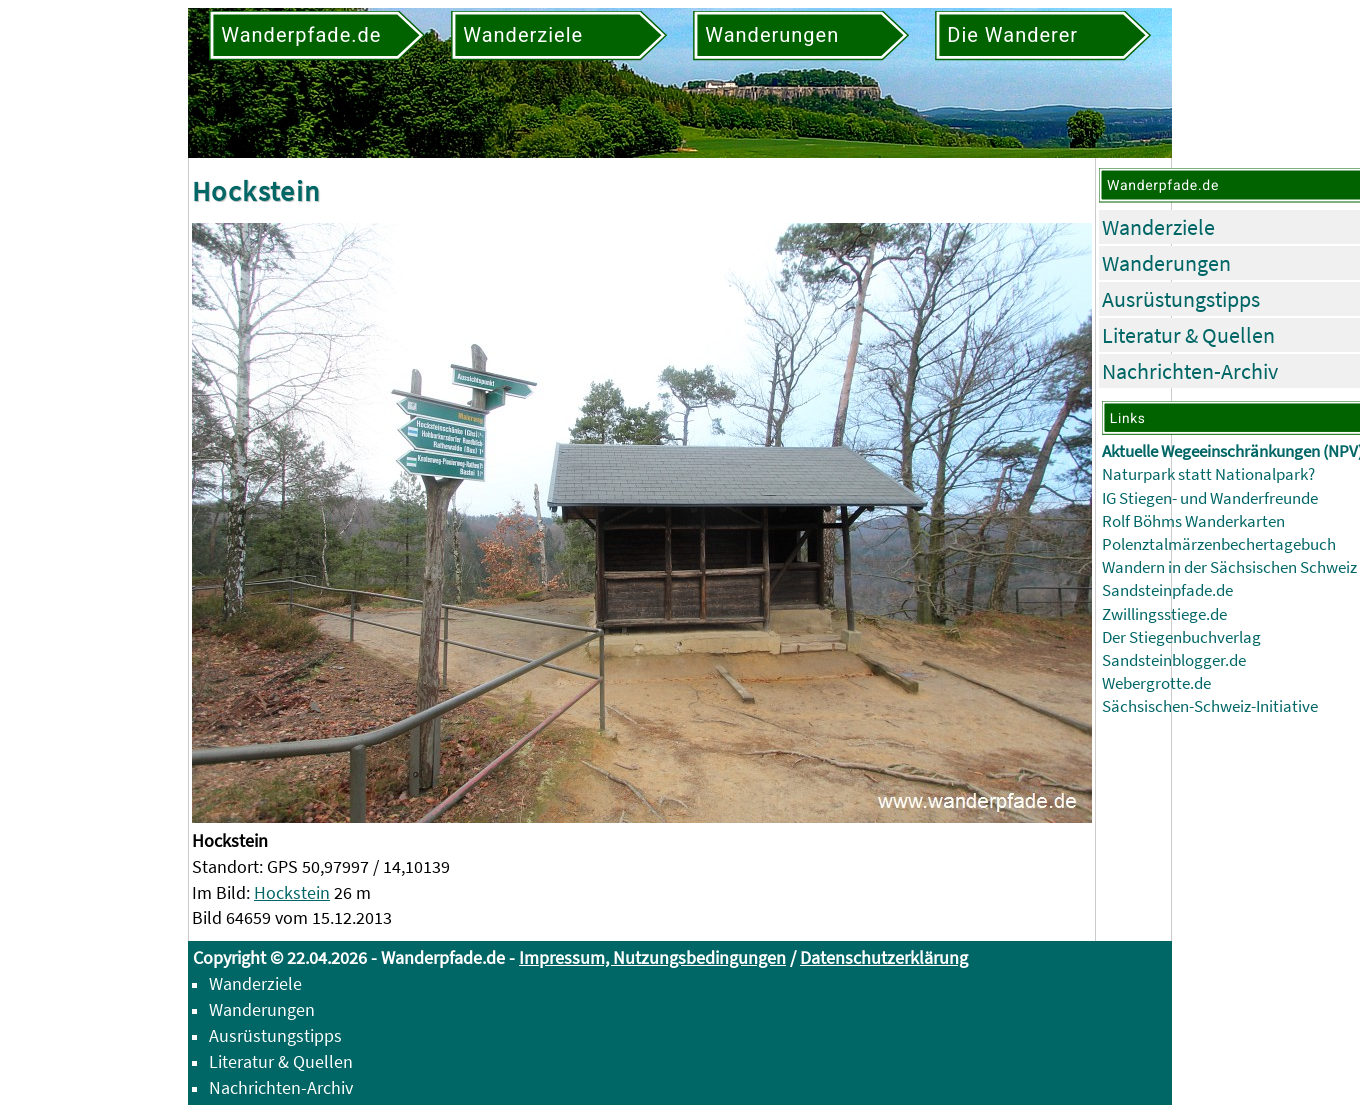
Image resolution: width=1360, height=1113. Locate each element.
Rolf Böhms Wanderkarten (1193, 521)
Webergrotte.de (1156, 683)
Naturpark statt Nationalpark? (1208, 474)
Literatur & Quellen (1188, 335)
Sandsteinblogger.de (1174, 660)
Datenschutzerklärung (884, 957)
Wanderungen (1166, 263)
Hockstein (292, 892)
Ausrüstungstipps (1181, 299)
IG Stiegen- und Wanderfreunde (1210, 498)
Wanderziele (1158, 227)
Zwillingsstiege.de (1164, 614)
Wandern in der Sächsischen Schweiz (1229, 567)
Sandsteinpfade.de (1167, 590)
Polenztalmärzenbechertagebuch (1219, 544)
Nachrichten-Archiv (1190, 371)
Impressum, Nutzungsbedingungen (652, 957)
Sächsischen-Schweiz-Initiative (1210, 706)
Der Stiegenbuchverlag (1181, 637)
